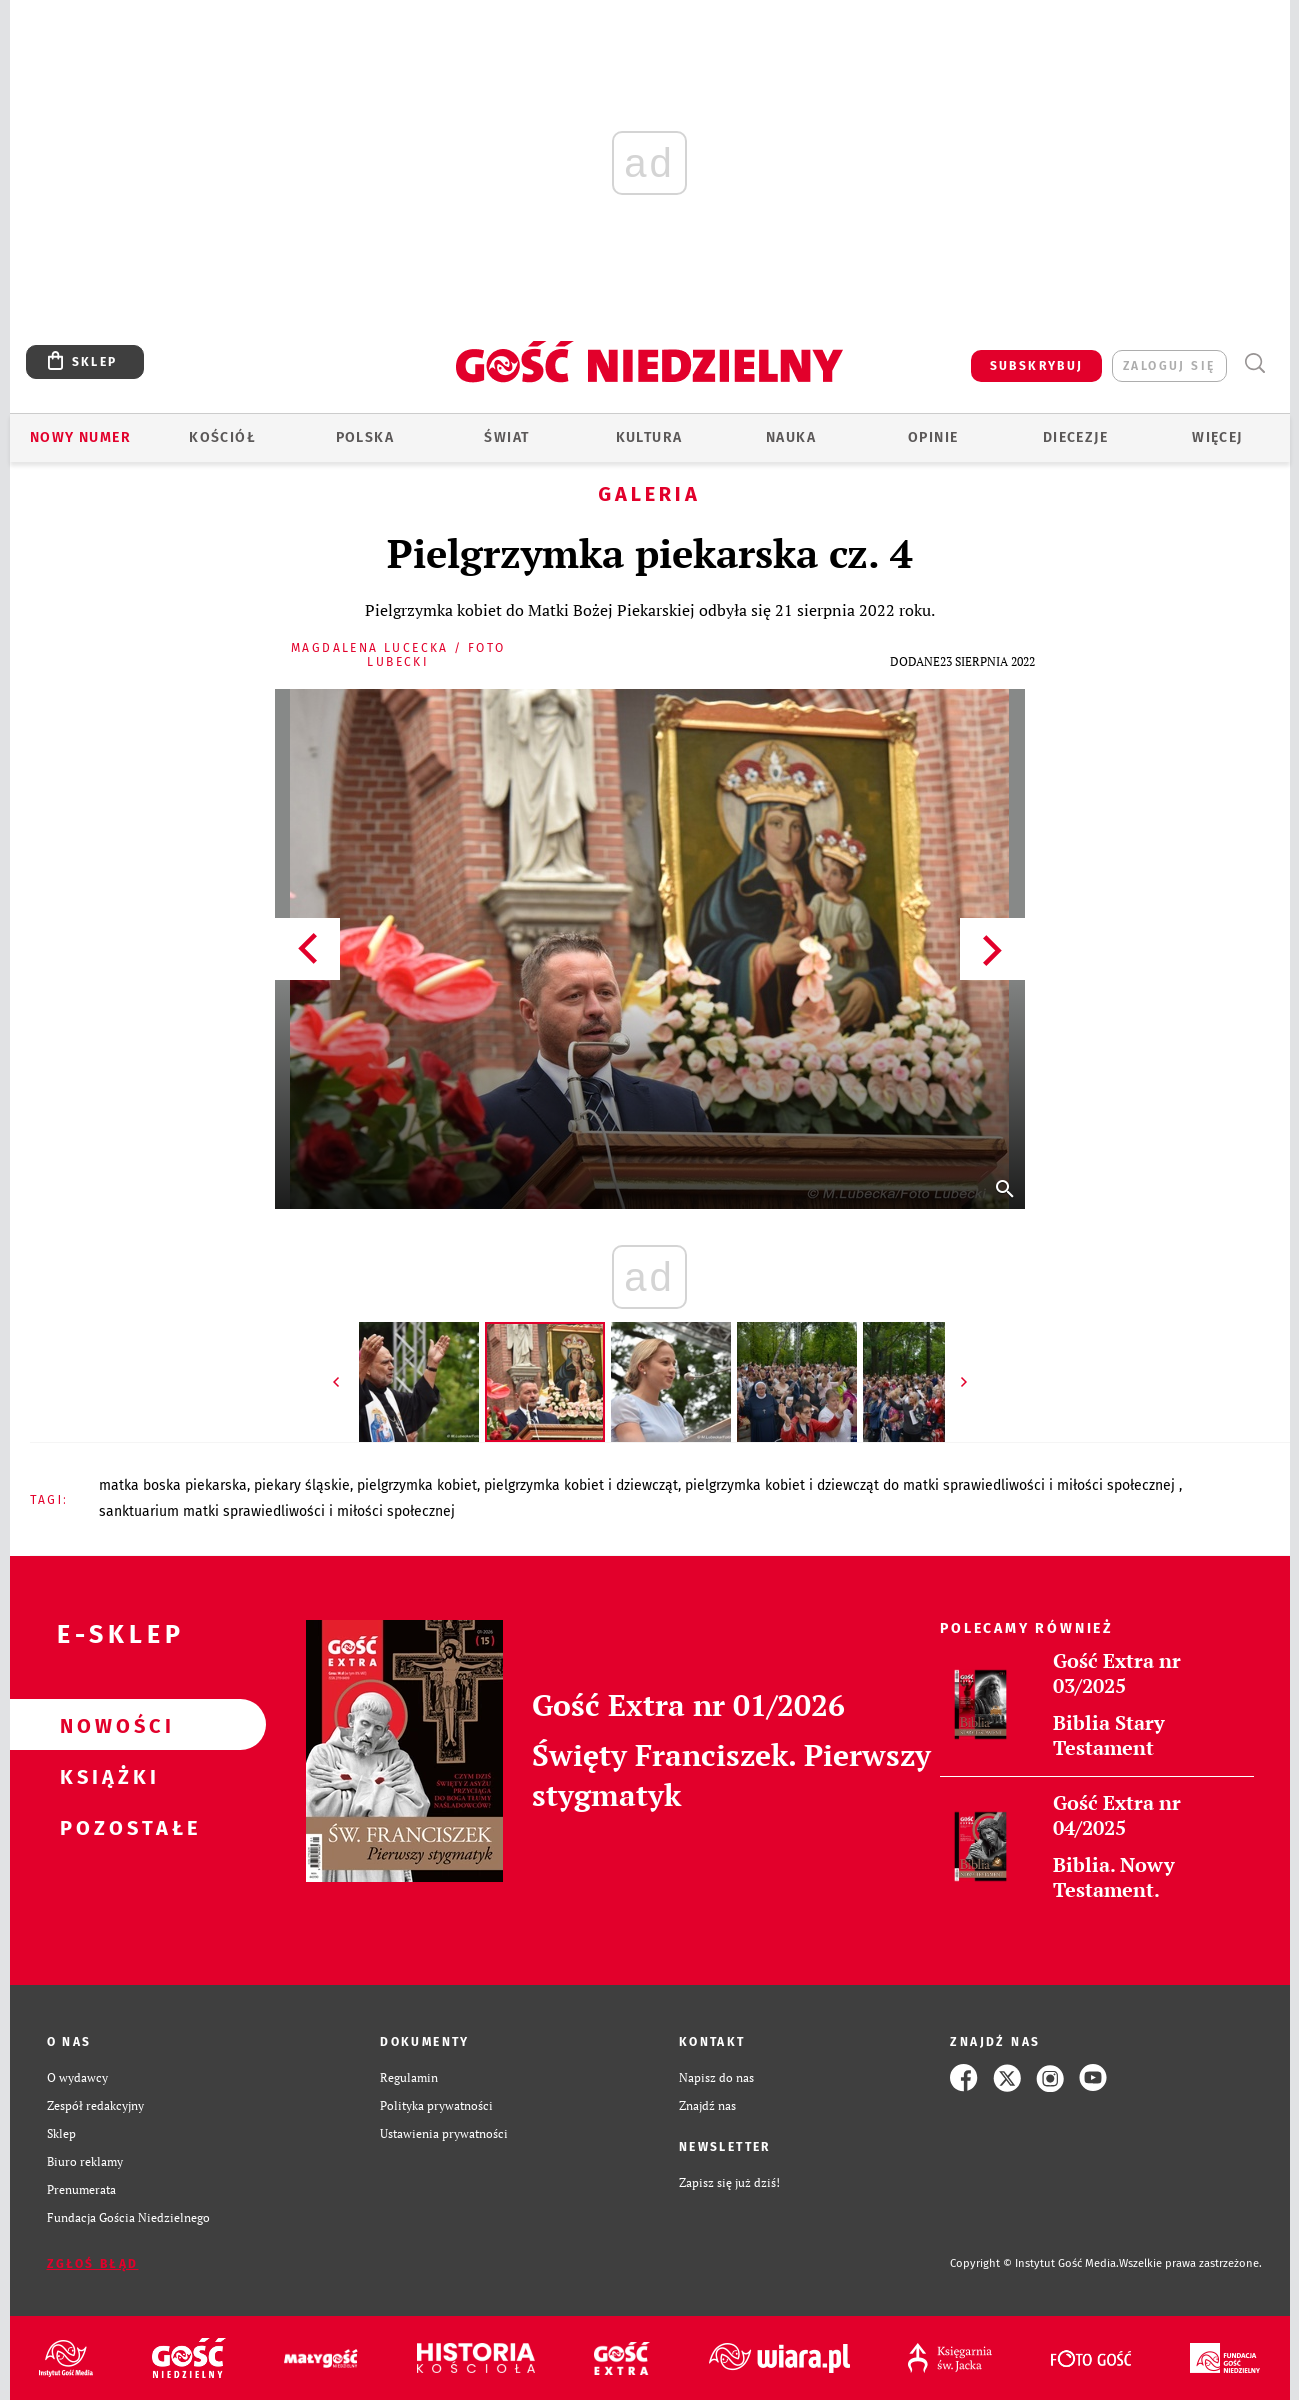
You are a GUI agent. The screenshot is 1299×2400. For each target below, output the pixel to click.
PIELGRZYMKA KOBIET (417, 1485)
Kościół (222, 437)
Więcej (1217, 437)
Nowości (106, 1725)
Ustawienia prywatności (444, 2133)
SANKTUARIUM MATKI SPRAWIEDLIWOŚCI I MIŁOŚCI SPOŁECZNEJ (277, 1511)
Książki (106, 1776)
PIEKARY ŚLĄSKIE (302, 1485)
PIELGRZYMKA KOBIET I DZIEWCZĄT (581, 1485)
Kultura (649, 437)
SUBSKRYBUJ (1037, 366)
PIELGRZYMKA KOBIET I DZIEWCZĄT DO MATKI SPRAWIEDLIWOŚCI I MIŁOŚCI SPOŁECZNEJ (932, 1485)
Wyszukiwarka (1255, 363)
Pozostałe (106, 1827)
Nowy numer (80, 437)
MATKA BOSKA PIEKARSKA (173, 1485)
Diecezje (1075, 437)
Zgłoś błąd (93, 2264)
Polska (365, 437)
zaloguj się (1169, 366)
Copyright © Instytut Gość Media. (1034, 2263)
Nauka (791, 437)
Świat (506, 437)
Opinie (933, 437)
